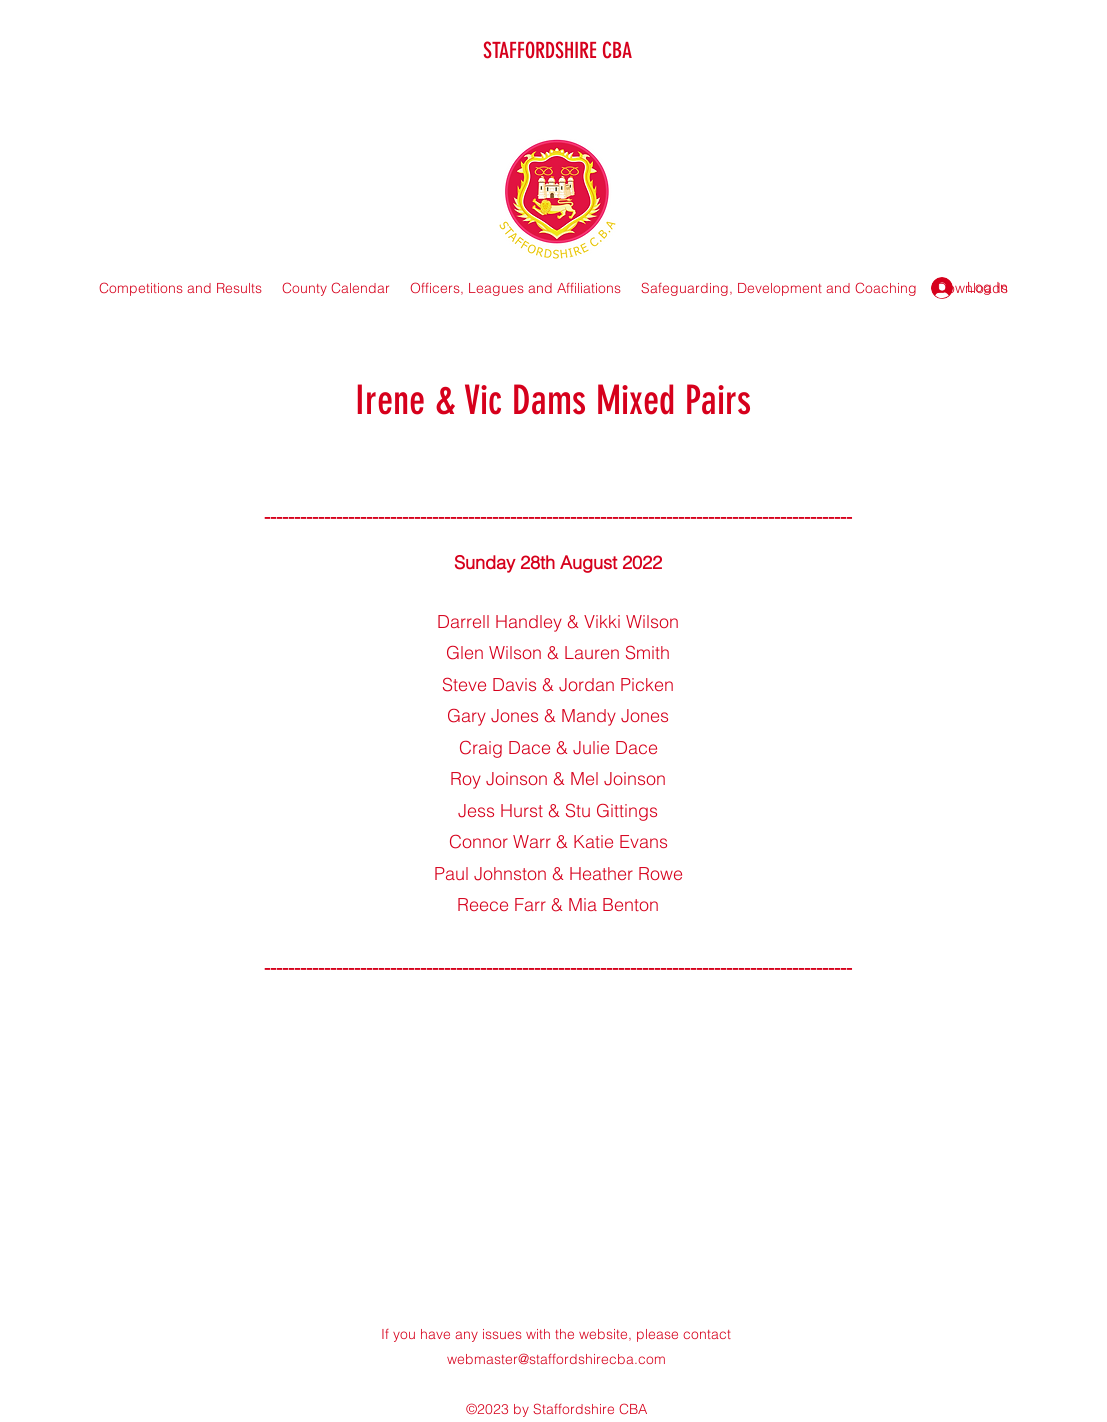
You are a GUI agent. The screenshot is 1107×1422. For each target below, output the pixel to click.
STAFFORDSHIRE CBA (557, 50)
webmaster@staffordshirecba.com (556, 1359)
